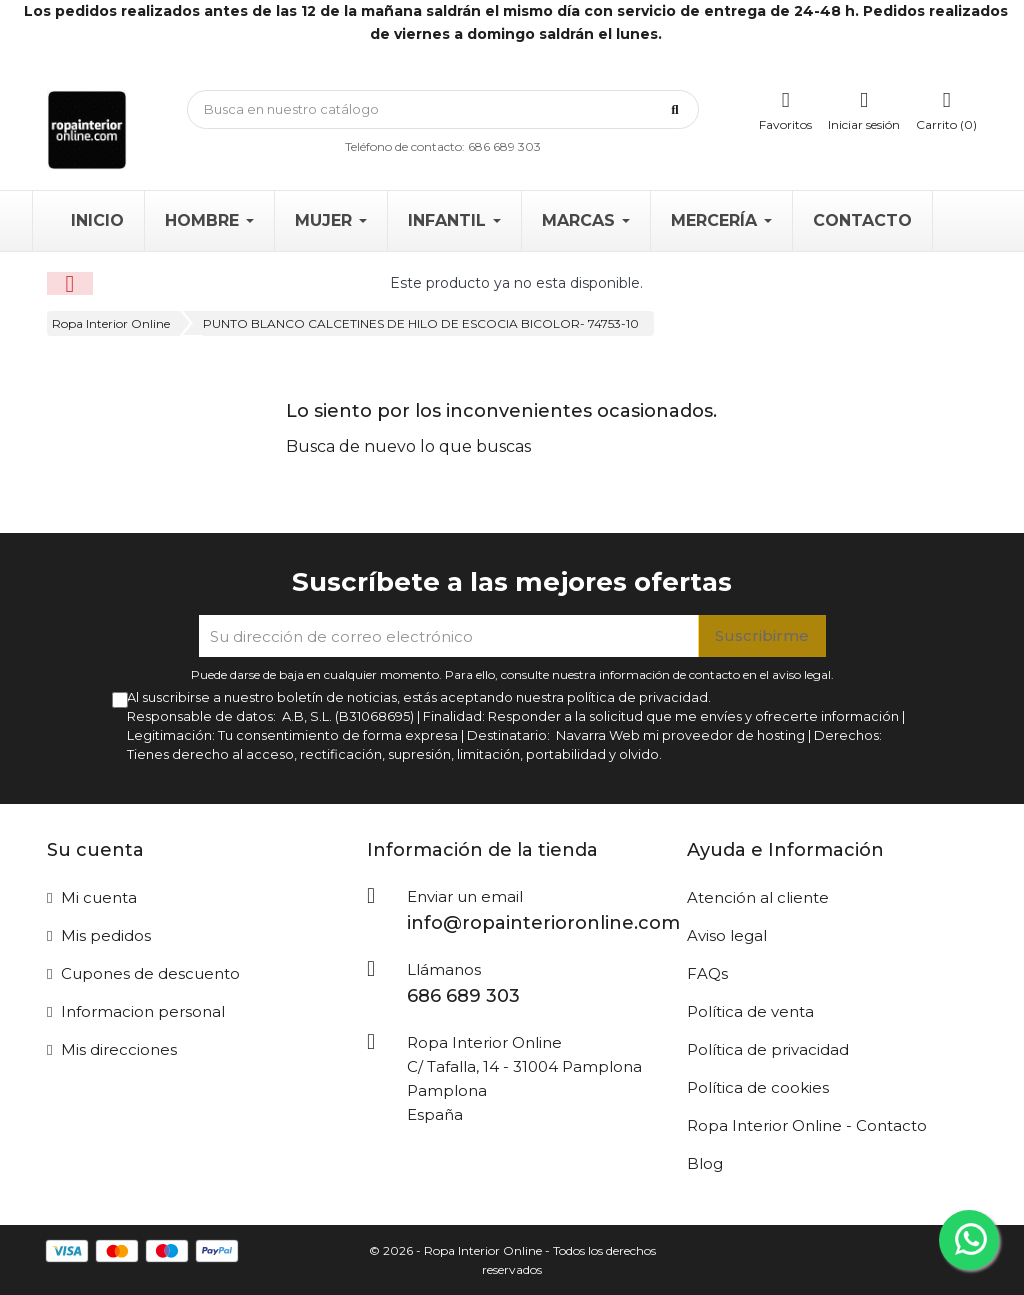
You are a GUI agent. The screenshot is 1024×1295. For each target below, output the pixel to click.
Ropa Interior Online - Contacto (807, 1125)
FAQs (707, 973)
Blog (705, 1163)
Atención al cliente (758, 897)
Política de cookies (758, 1087)
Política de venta (750, 1011)
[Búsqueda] (443, 109)
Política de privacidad (768, 1049)
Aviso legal (727, 935)
